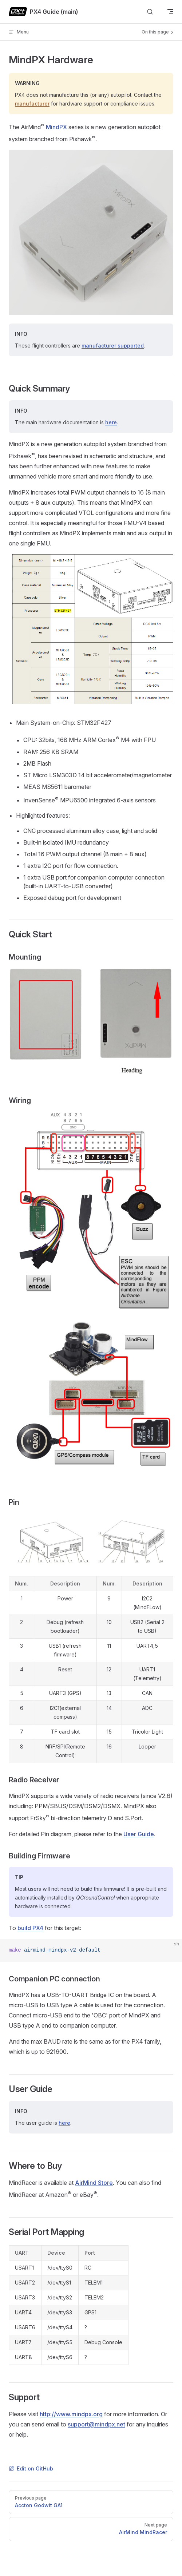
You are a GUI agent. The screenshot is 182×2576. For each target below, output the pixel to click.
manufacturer (32, 103)
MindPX (56, 127)
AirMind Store (94, 2182)
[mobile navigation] (170, 11)
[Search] (150, 12)
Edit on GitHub (31, 2468)
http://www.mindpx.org (71, 2414)
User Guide (138, 1834)
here (111, 422)
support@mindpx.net (96, 2424)
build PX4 (30, 1928)
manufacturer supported (113, 345)
